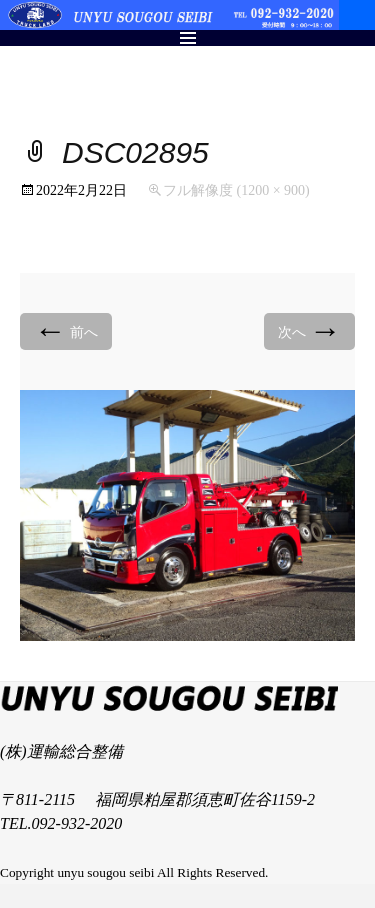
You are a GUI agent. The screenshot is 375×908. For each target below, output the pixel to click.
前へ (66, 330)
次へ (310, 330)
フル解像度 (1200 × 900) (236, 190)
